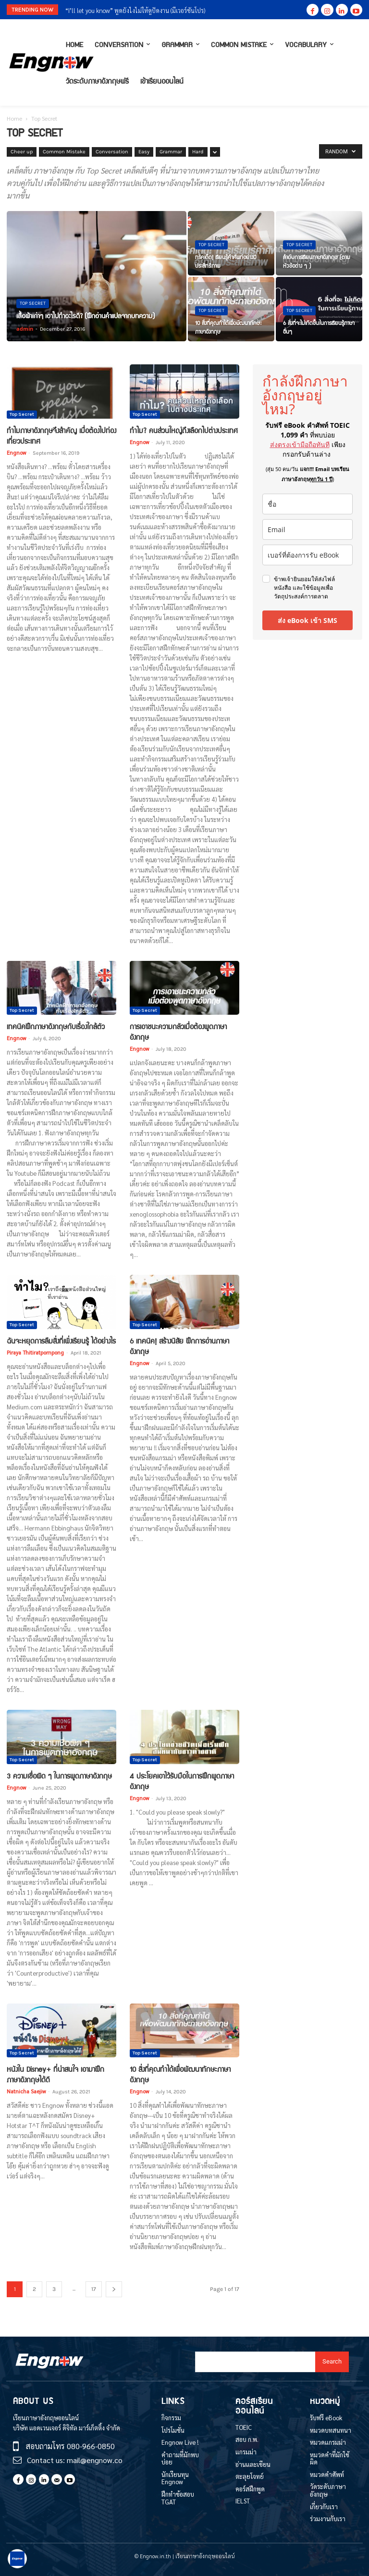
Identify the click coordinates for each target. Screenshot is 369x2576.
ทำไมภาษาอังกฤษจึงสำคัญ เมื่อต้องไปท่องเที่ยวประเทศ (61, 435)
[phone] (307, 555)
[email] (307, 529)
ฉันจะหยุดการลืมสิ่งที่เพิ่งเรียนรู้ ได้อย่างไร (61, 1340)
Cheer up (22, 152)
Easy (143, 152)
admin (24, 328)
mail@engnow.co (95, 2460)
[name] (307, 504)
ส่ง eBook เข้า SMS (307, 620)
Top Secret (33, 303)
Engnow (16, 452)
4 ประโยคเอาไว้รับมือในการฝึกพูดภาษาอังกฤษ (182, 1780)
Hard (198, 152)
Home (14, 118)
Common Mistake (64, 152)
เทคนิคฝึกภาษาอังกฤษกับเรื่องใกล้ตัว (56, 1026)
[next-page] (114, 2289)
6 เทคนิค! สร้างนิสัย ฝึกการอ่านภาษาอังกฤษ (179, 1345)
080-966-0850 (91, 2446)
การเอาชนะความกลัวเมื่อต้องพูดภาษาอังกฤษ (178, 1031)
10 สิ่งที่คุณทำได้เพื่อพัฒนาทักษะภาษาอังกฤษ (180, 2074)
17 (93, 2289)
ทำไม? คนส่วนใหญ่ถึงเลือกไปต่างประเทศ (184, 430)
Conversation (112, 152)
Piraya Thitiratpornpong (35, 1352)
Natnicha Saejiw (26, 2091)
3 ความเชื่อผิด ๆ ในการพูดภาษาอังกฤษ (59, 1775)
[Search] (332, 2362)
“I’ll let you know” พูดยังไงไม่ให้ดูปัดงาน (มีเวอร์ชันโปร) (135, 10)
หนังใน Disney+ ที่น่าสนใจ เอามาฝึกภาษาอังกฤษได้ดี (55, 2074)
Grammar (171, 152)
